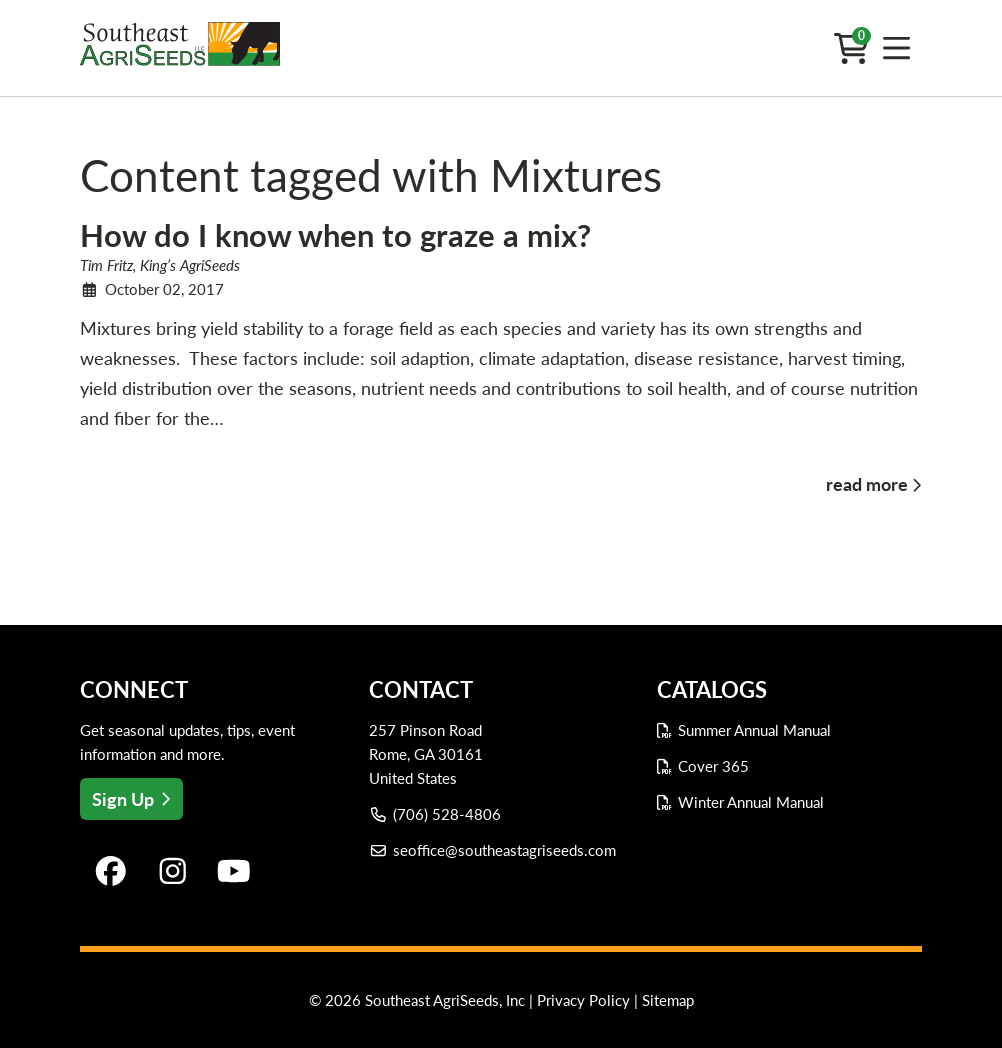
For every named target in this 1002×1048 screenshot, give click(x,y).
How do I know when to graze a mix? (335, 235)
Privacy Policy (583, 1000)
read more (867, 484)
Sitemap (668, 1000)
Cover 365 (713, 766)
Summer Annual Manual (754, 730)
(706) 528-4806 (435, 814)
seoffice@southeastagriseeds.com (493, 850)
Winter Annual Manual (751, 802)
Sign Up (131, 799)
